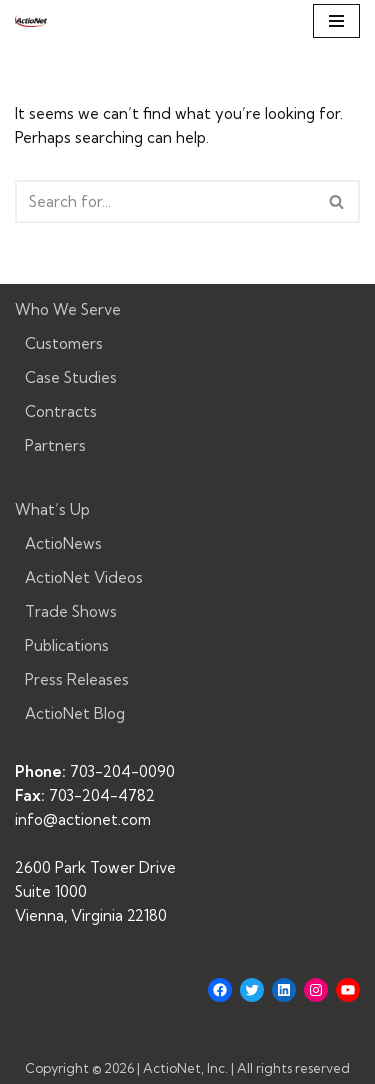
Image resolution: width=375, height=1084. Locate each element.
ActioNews (63, 543)
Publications (67, 645)
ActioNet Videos (84, 577)
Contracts (61, 411)
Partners (55, 445)
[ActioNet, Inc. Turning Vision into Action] (31, 21)
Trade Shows (71, 611)
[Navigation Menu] (336, 21)
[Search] (165, 201)
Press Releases (77, 679)
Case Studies (71, 377)
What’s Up (52, 509)
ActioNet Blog (75, 713)
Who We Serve (68, 309)
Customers (64, 343)
